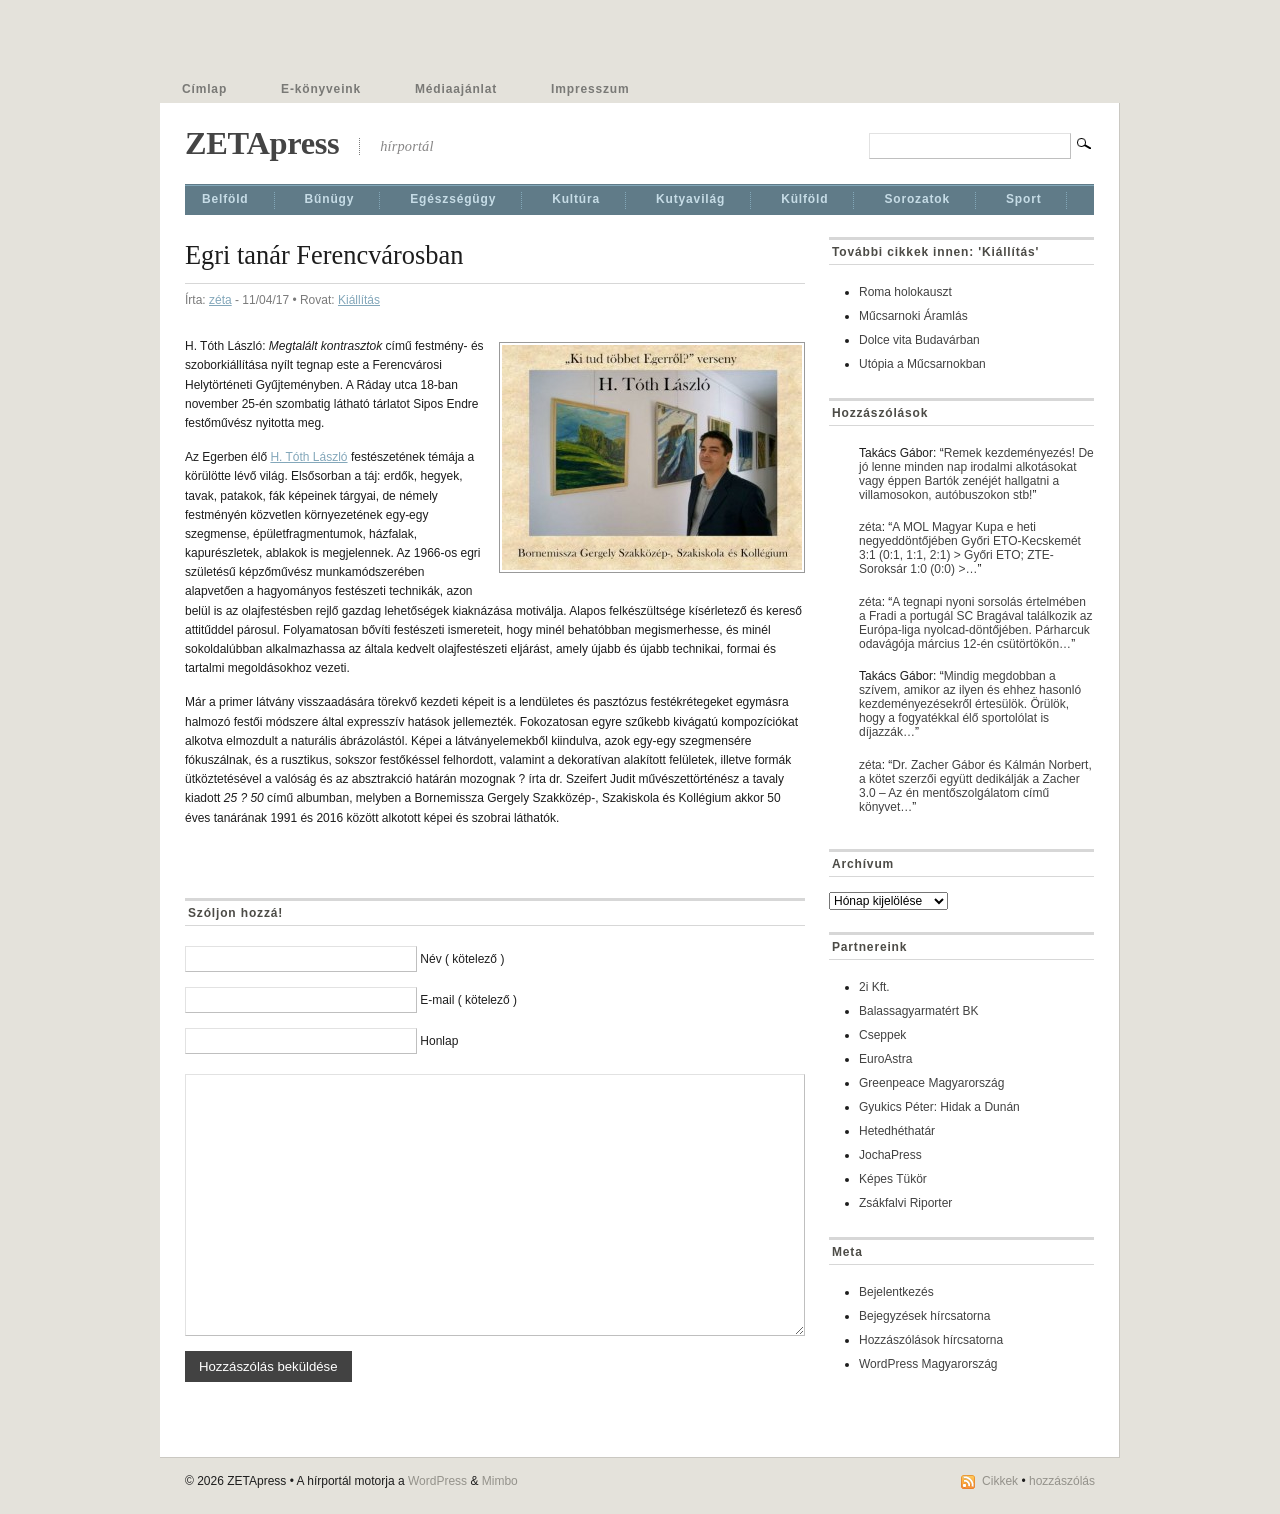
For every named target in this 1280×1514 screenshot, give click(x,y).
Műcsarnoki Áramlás (913, 316)
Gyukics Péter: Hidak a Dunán (939, 1107)
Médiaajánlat (456, 89)
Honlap (439, 1041)
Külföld (804, 199)
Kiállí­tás (359, 300)
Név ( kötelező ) (462, 959)
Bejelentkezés (896, 1292)
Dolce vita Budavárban (919, 340)
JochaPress (890, 1155)
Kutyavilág (690, 199)
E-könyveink (321, 89)
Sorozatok (917, 199)
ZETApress (262, 143)
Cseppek (882, 1035)
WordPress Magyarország (928, 1364)
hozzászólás (1062, 1481)
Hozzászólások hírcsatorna (931, 1340)
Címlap (204, 89)
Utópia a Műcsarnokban (922, 364)
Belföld (225, 199)
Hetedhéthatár (897, 1131)
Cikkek (1000, 1481)
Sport (1024, 199)
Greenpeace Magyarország (931, 1083)
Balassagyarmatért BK (918, 1011)
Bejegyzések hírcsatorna (924, 1316)
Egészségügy (453, 199)
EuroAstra (885, 1059)
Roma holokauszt (905, 292)
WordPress (437, 1481)
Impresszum (590, 89)
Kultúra (576, 199)
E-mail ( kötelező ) (468, 1000)
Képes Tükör (893, 1179)
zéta (220, 300)
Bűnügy (330, 199)
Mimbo (500, 1481)
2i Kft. (874, 987)
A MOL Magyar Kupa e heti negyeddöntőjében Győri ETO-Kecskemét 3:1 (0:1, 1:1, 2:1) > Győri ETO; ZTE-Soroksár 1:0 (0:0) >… (970, 548)
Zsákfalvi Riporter (905, 1203)
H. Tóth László (308, 457)
